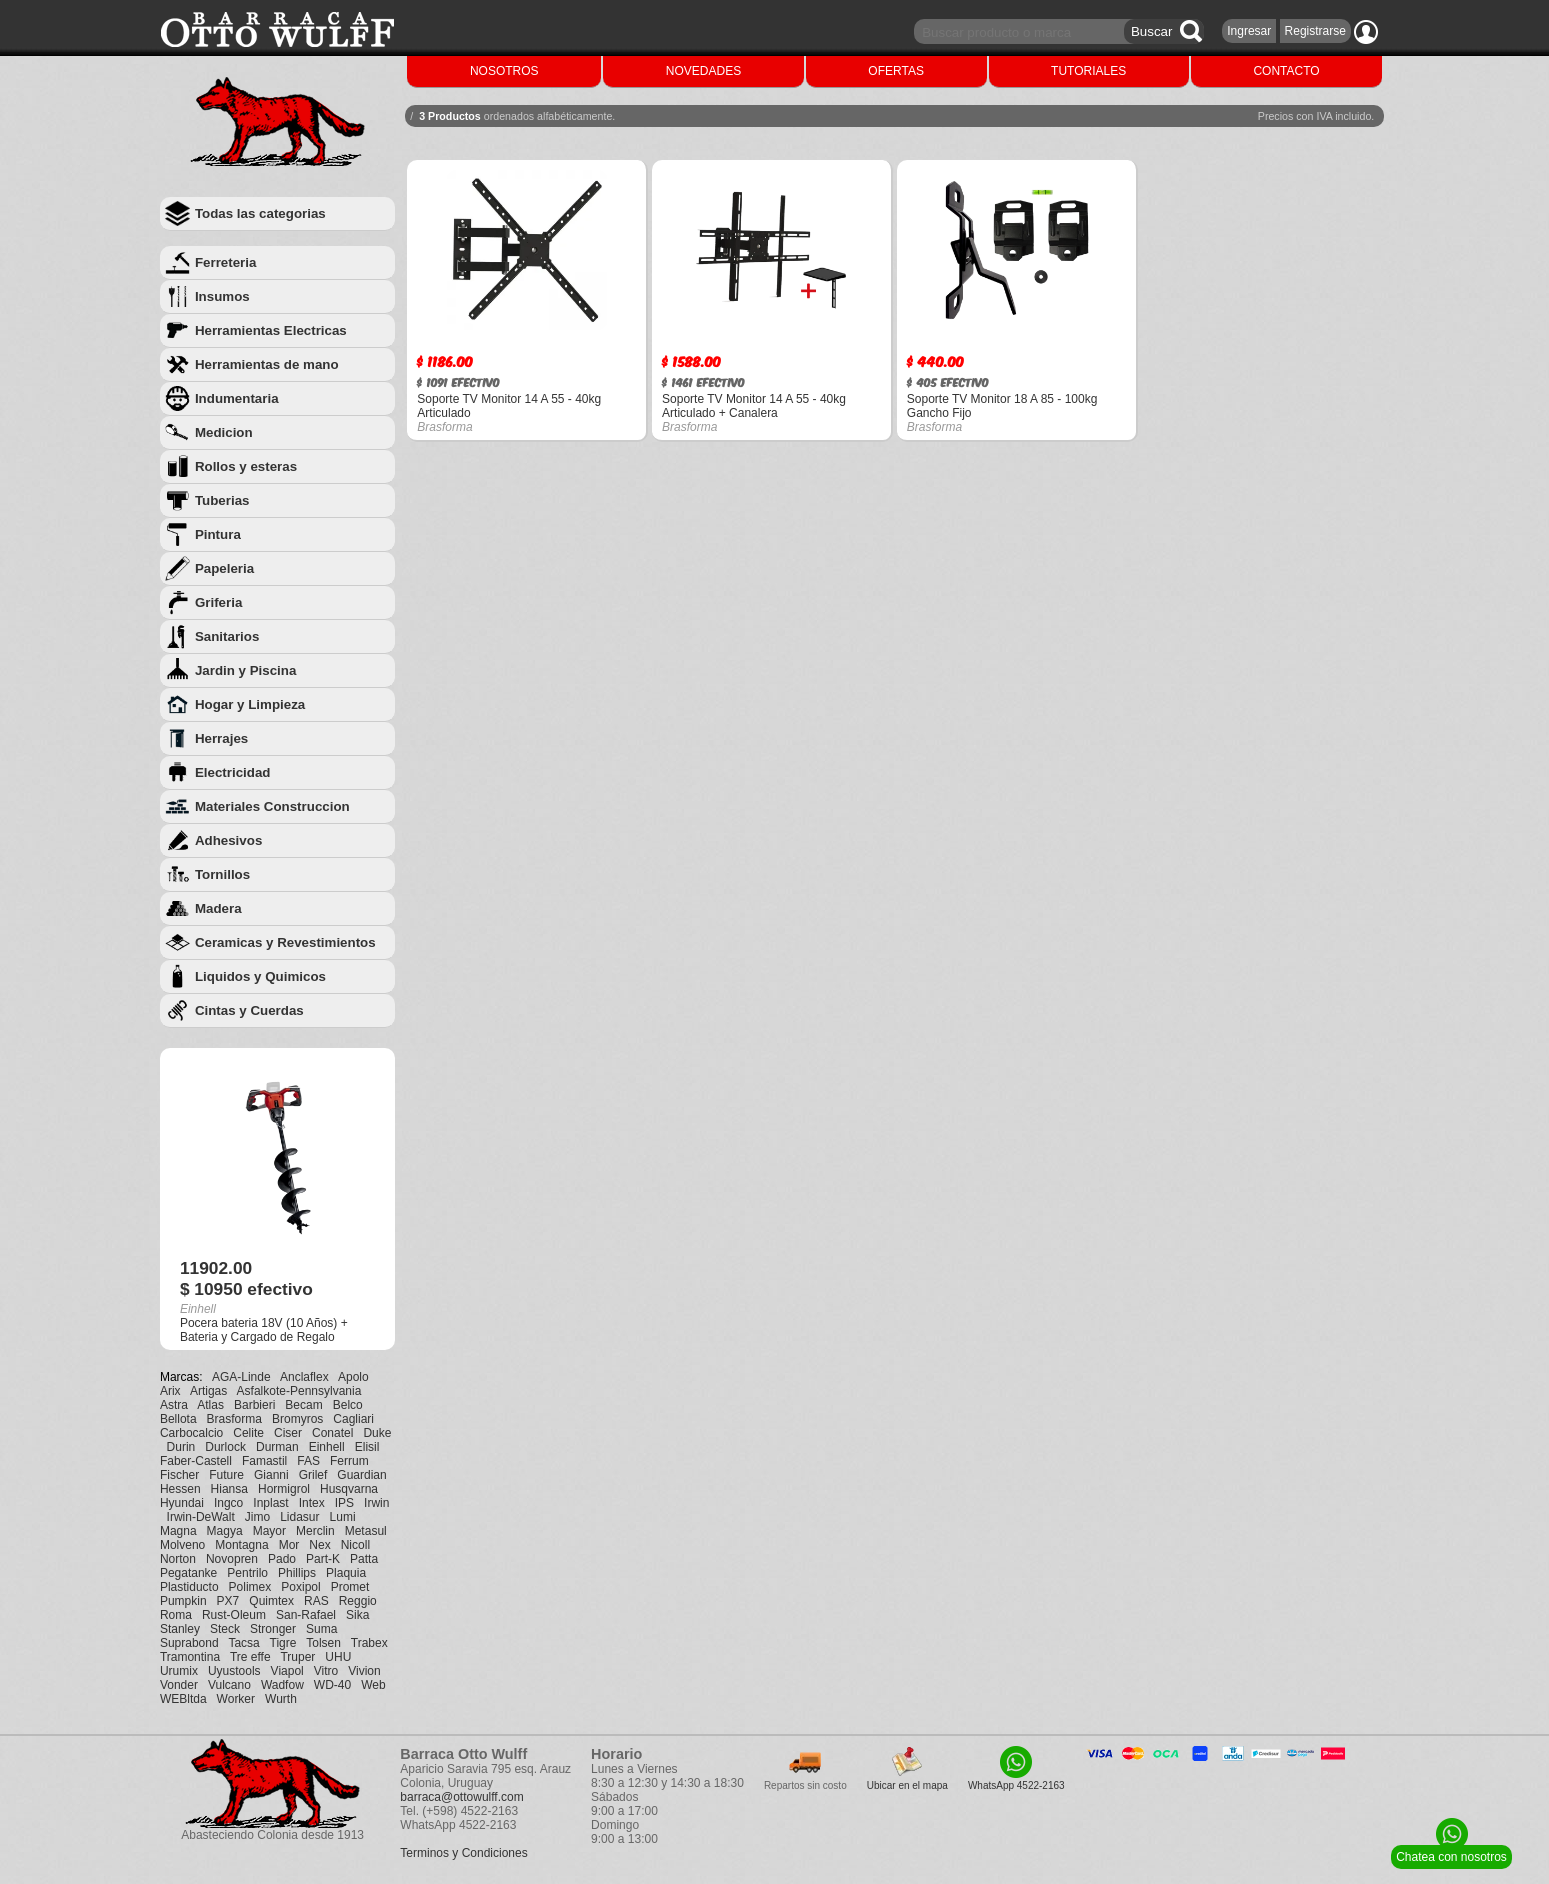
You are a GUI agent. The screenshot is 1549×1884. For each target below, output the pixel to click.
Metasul (366, 1531)
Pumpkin (183, 1601)
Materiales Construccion (272, 806)
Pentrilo (247, 1573)
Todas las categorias (260, 213)
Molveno (182, 1545)
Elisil (367, 1447)
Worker (236, 1699)
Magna (178, 1531)
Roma (176, 1615)
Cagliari (353, 1419)
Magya (225, 1531)
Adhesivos (228, 840)
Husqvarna (349, 1489)
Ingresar (1249, 31)
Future (226, 1475)
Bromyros (297, 1419)
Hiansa (229, 1489)
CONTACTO (1286, 71)
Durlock (225, 1447)
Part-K (323, 1559)
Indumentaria (237, 398)
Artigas (208, 1391)
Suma (321, 1629)
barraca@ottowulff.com (461, 1797)
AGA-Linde (241, 1377)
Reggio (358, 1601)
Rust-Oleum (234, 1615)
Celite (248, 1433)
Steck (225, 1629)
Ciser (288, 1433)
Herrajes (221, 738)
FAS (308, 1461)
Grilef (313, 1475)
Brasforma (234, 1419)
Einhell (327, 1447)
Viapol (287, 1671)
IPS (344, 1503)
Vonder (179, 1685)
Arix (170, 1391)
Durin (181, 1447)
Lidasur (299, 1517)
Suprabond (189, 1643)
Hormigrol (284, 1489)
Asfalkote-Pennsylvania (299, 1391)
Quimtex (271, 1601)
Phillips (297, 1573)
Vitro (326, 1671)
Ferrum (349, 1461)
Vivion (364, 1671)
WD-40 (332, 1685)
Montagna (241, 1545)
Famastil (264, 1461)
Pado (282, 1559)
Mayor (269, 1531)
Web (373, 1685)
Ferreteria (226, 262)
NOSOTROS (504, 71)
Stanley (180, 1629)
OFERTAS (896, 71)
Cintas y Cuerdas (249, 1010)
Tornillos (222, 874)
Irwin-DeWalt (201, 1517)
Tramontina (190, 1657)
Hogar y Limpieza (250, 704)
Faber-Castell (196, 1461)
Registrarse (1315, 31)
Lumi (343, 1517)
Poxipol (300, 1587)
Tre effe (250, 1657)
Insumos (222, 296)
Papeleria (224, 568)
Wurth (281, 1699)
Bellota (178, 1419)
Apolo (353, 1377)
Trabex (369, 1643)
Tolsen (323, 1643)
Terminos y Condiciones (463, 1853)
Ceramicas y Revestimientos (285, 942)
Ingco (228, 1503)
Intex (312, 1503)
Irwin (376, 1503)
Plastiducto (189, 1587)
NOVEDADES (703, 71)
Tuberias (222, 500)
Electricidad (233, 772)
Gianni (271, 1475)
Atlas (210, 1405)
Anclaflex (304, 1377)
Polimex (250, 1587)
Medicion (224, 432)
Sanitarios (227, 636)
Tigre (283, 1643)
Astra (174, 1405)
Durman (277, 1447)
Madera (218, 908)
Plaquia (346, 1573)
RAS (316, 1601)
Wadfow (282, 1685)
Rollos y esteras (246, 466)
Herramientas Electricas (271, 330)
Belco (348, 1405)
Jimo (257, 1517)
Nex (319, 1545)
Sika (357, 1615)
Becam (303, 1405)
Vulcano (229, 1685)
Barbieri (254, 1405)
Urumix (179, 1671)
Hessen (180, 1489)
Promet (350, 1587)
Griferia (218, 602)
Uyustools (234, 1671)
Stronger (273, 1629)
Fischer (179, 1475)
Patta (364, 1559)
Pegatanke (188, 1573)
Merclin (315, 1531)
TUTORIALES (1088, 71)
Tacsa (243, 1643)
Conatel (332, 1433)
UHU (338, 1657)
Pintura (218, 534)
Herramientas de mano (267, 364)
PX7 (228, 1601)
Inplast (270, 1503)
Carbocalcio (191, 1433)
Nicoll (355, 1545)
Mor (289, 1545)
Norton (178, 1559)
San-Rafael (306, 1615)
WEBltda (183, 1699)
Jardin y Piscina (246, 670)
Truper (297, 1657)
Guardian (361, 1475)
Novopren (232, 1559)
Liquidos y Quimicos (260, 976)
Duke (377, 1433)
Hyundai (182, 1503)
